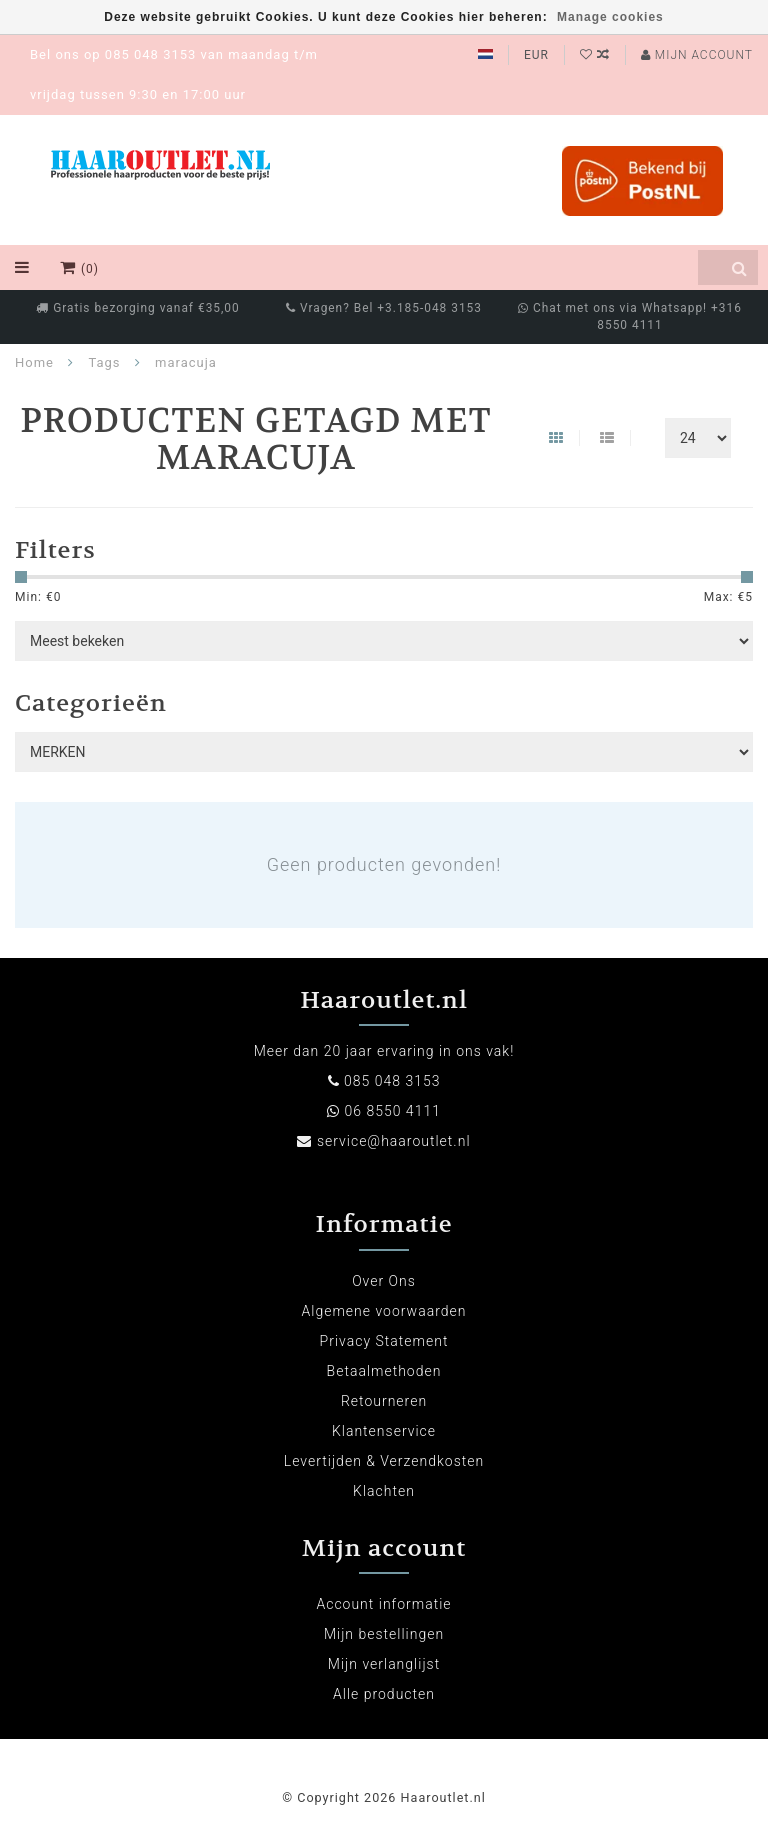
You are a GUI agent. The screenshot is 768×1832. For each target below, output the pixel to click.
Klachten (384, 1491)
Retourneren (384, 1401)
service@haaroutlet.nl (394, 1141)
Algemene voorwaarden (384, 1311)
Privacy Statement (384, 1341)
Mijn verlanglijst (384, 1664)
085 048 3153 (392, 1081)
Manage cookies (610, 17)
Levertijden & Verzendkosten (384, 1461)
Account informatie (383, 1604)
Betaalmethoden (384, 1371)
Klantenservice (384, 1431)
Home (34, 362)
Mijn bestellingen (384, 1634)
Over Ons (384, 1281)
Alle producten (384, 1694)
